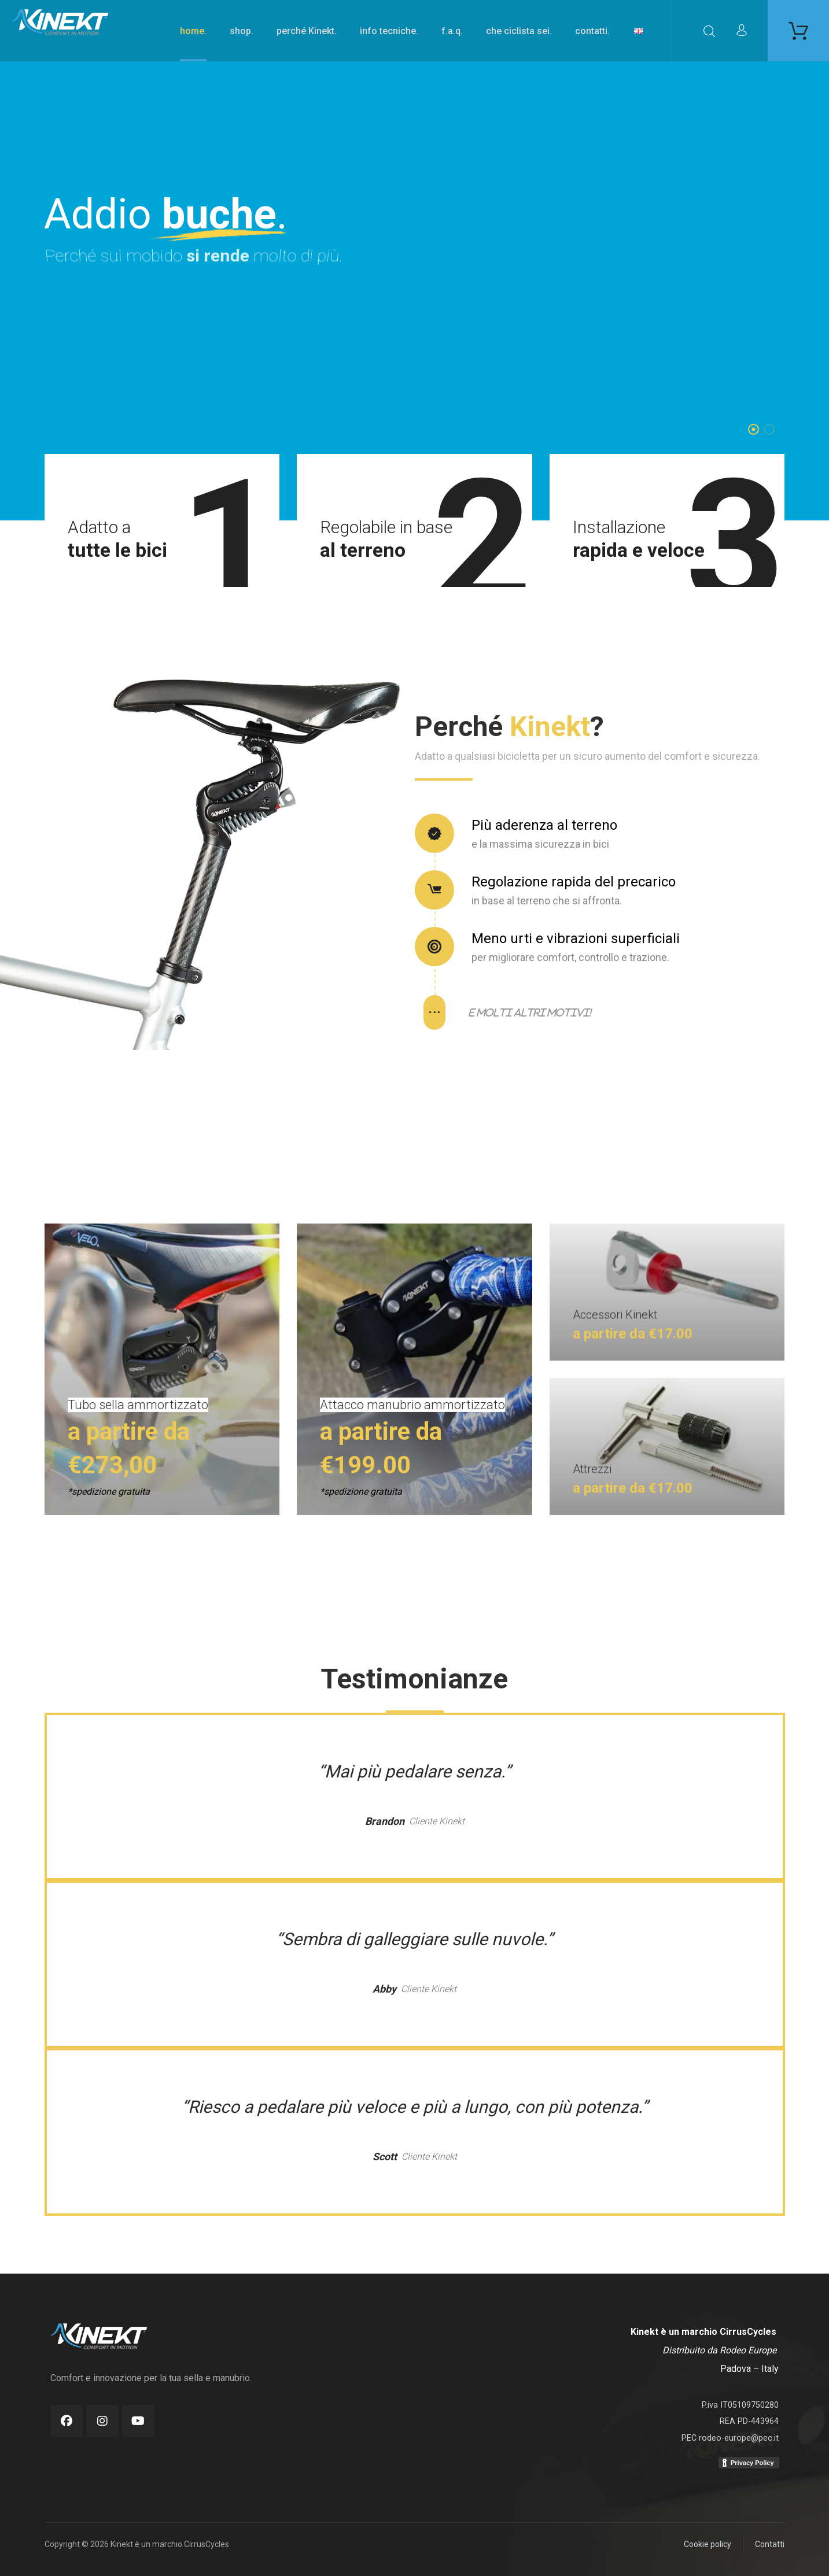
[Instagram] (102, 2421)
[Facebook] (66, 2421)
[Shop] (162, 1448)
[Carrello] (798, 29)
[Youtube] (138, 2421)
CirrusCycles (748, 2331)
